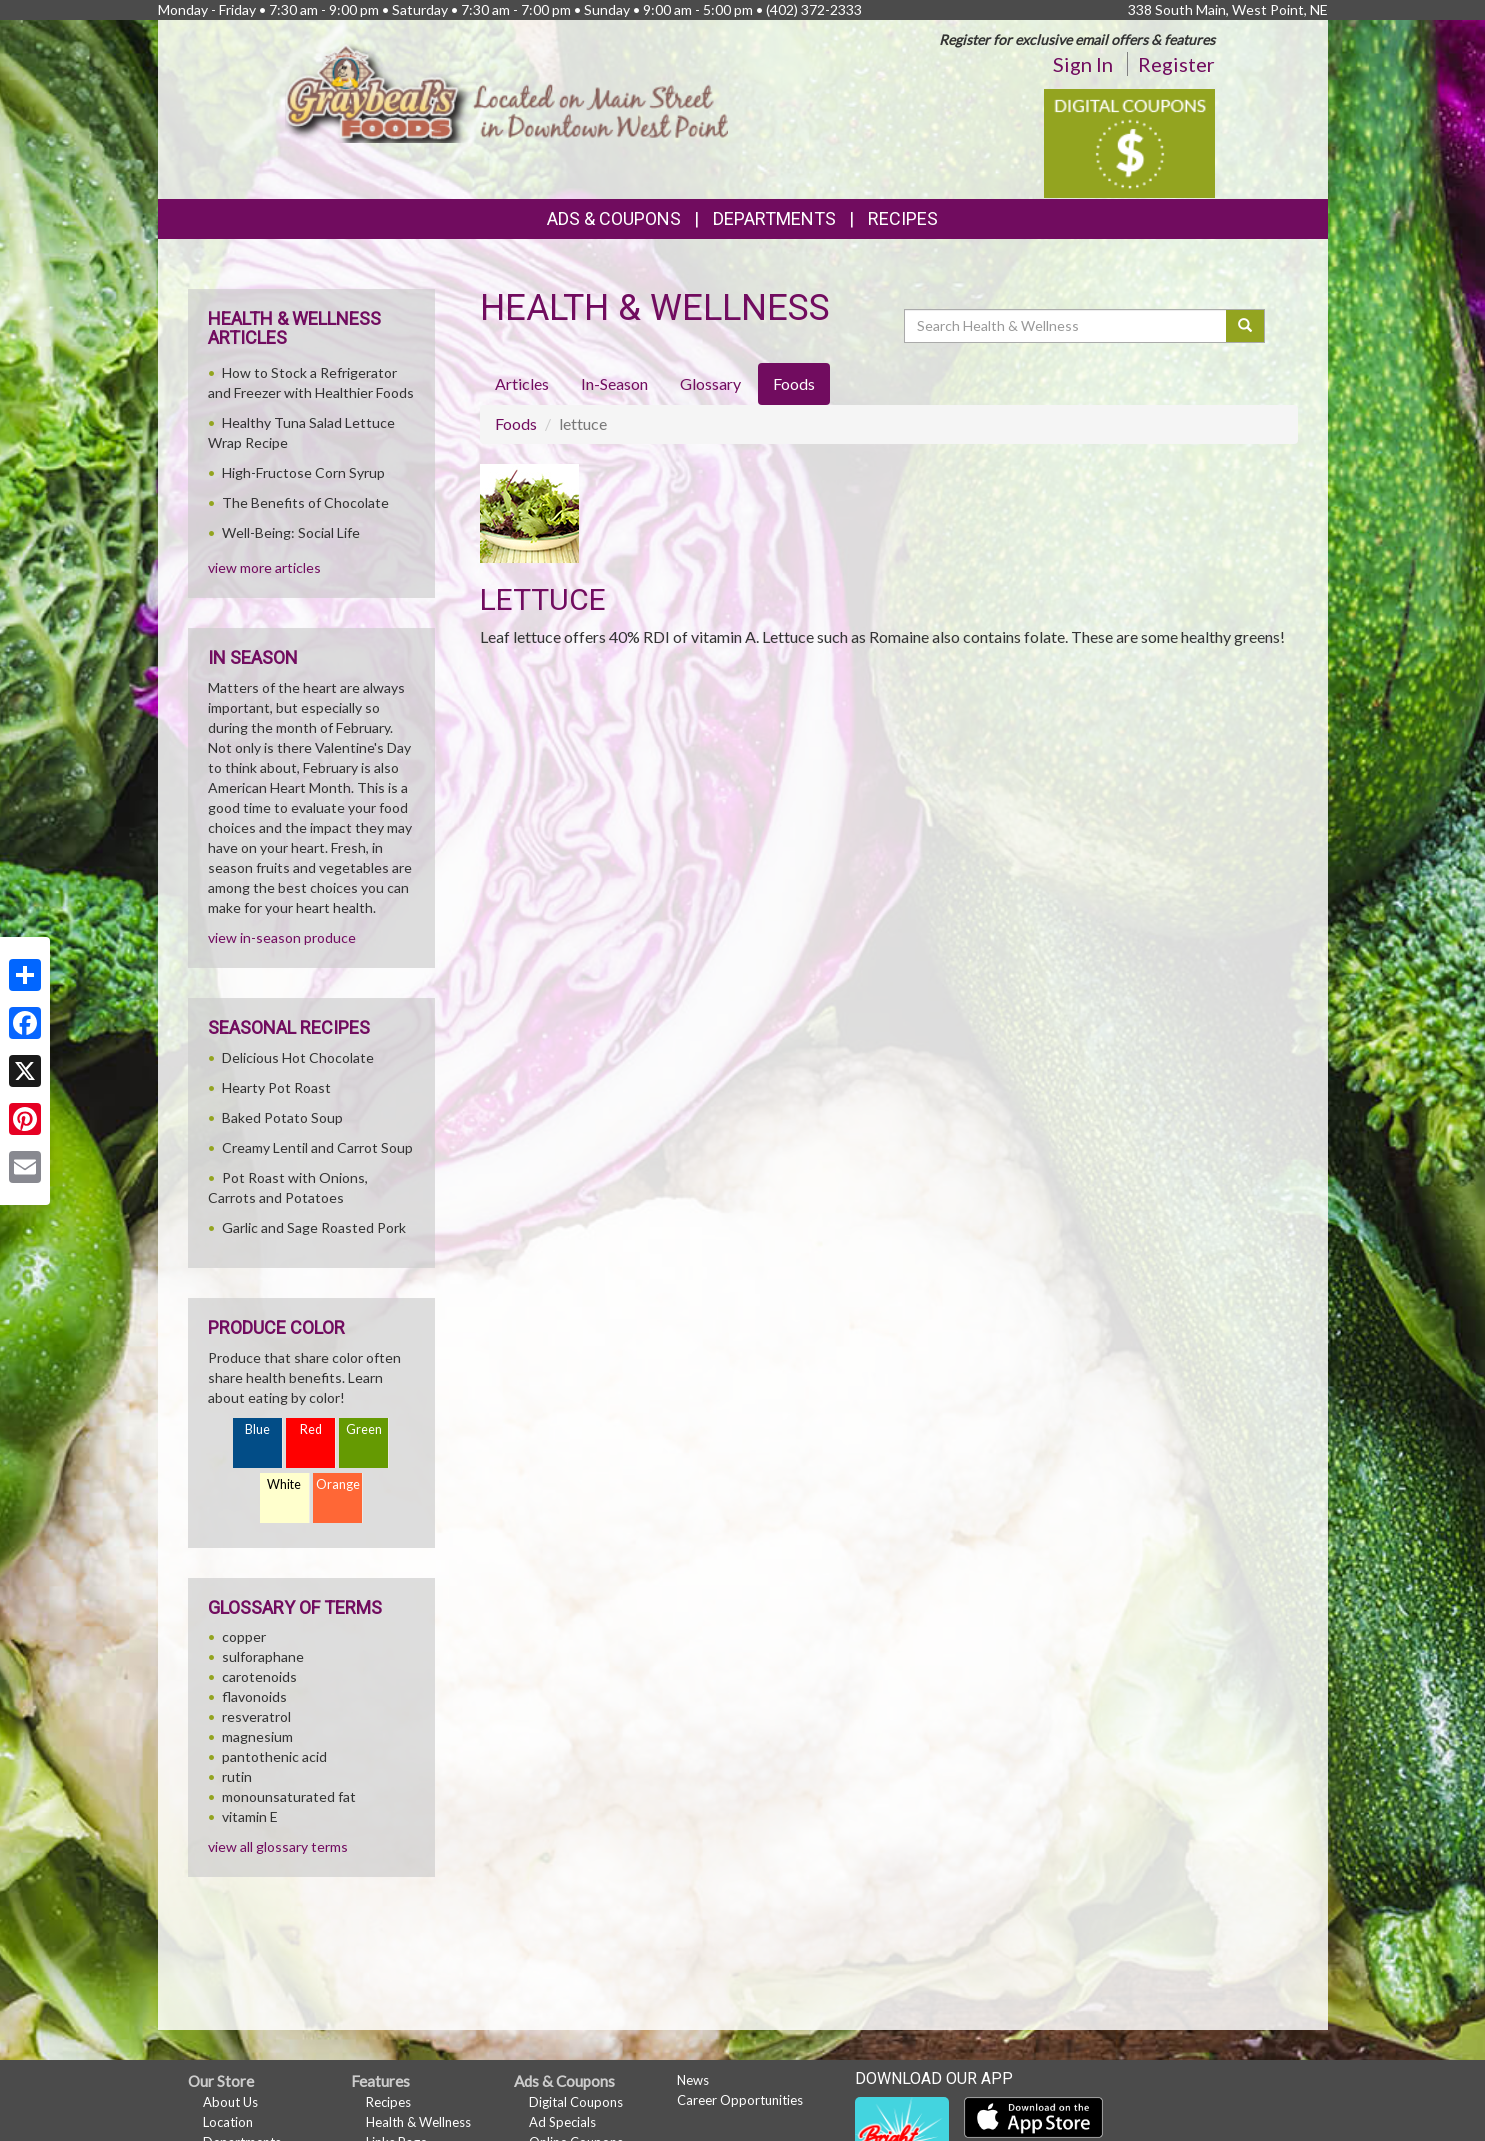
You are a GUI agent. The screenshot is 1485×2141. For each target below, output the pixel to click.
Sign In (1083, 64)
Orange (338, 1484)
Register (1176, 64)
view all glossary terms (278, 1846)
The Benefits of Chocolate (305, 502)
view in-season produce (282, 937)
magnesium (257, 1736)
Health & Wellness (418, 2122)
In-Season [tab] (614, 383)
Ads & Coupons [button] (614, 218)
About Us (230, 2102)
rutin (237, 1776)
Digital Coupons (576, 2102)
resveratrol (256, 1716)
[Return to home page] (506, 89)
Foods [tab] (794, 383)
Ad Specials (562, 2122)
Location (228, 2122)
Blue (257, 1429)
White (284, 1484)
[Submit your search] (1245, 326)
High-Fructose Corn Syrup (303, 472)
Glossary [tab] (710, 383)
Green (364, 1429)
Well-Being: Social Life (291, 532)
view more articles (264, 567)
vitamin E (250, 1816)
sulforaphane (263, 1656)
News (693, 2080)
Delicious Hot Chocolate (298, 1057)
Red (311, 1429)
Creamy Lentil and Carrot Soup (317, 1147)
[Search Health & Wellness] (1067, 326)
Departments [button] (774, 218)
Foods (516, 423)
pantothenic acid (274, 1756)
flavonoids (254, 1696)
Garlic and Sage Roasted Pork (314, 1227)
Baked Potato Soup (282, 1117)
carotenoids (259, 1676)
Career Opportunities (740, 2100)
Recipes (903, 218)
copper (244, 1636)
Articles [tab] (522, 383)
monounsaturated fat (289, 1796)
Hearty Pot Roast (276, 1087)
